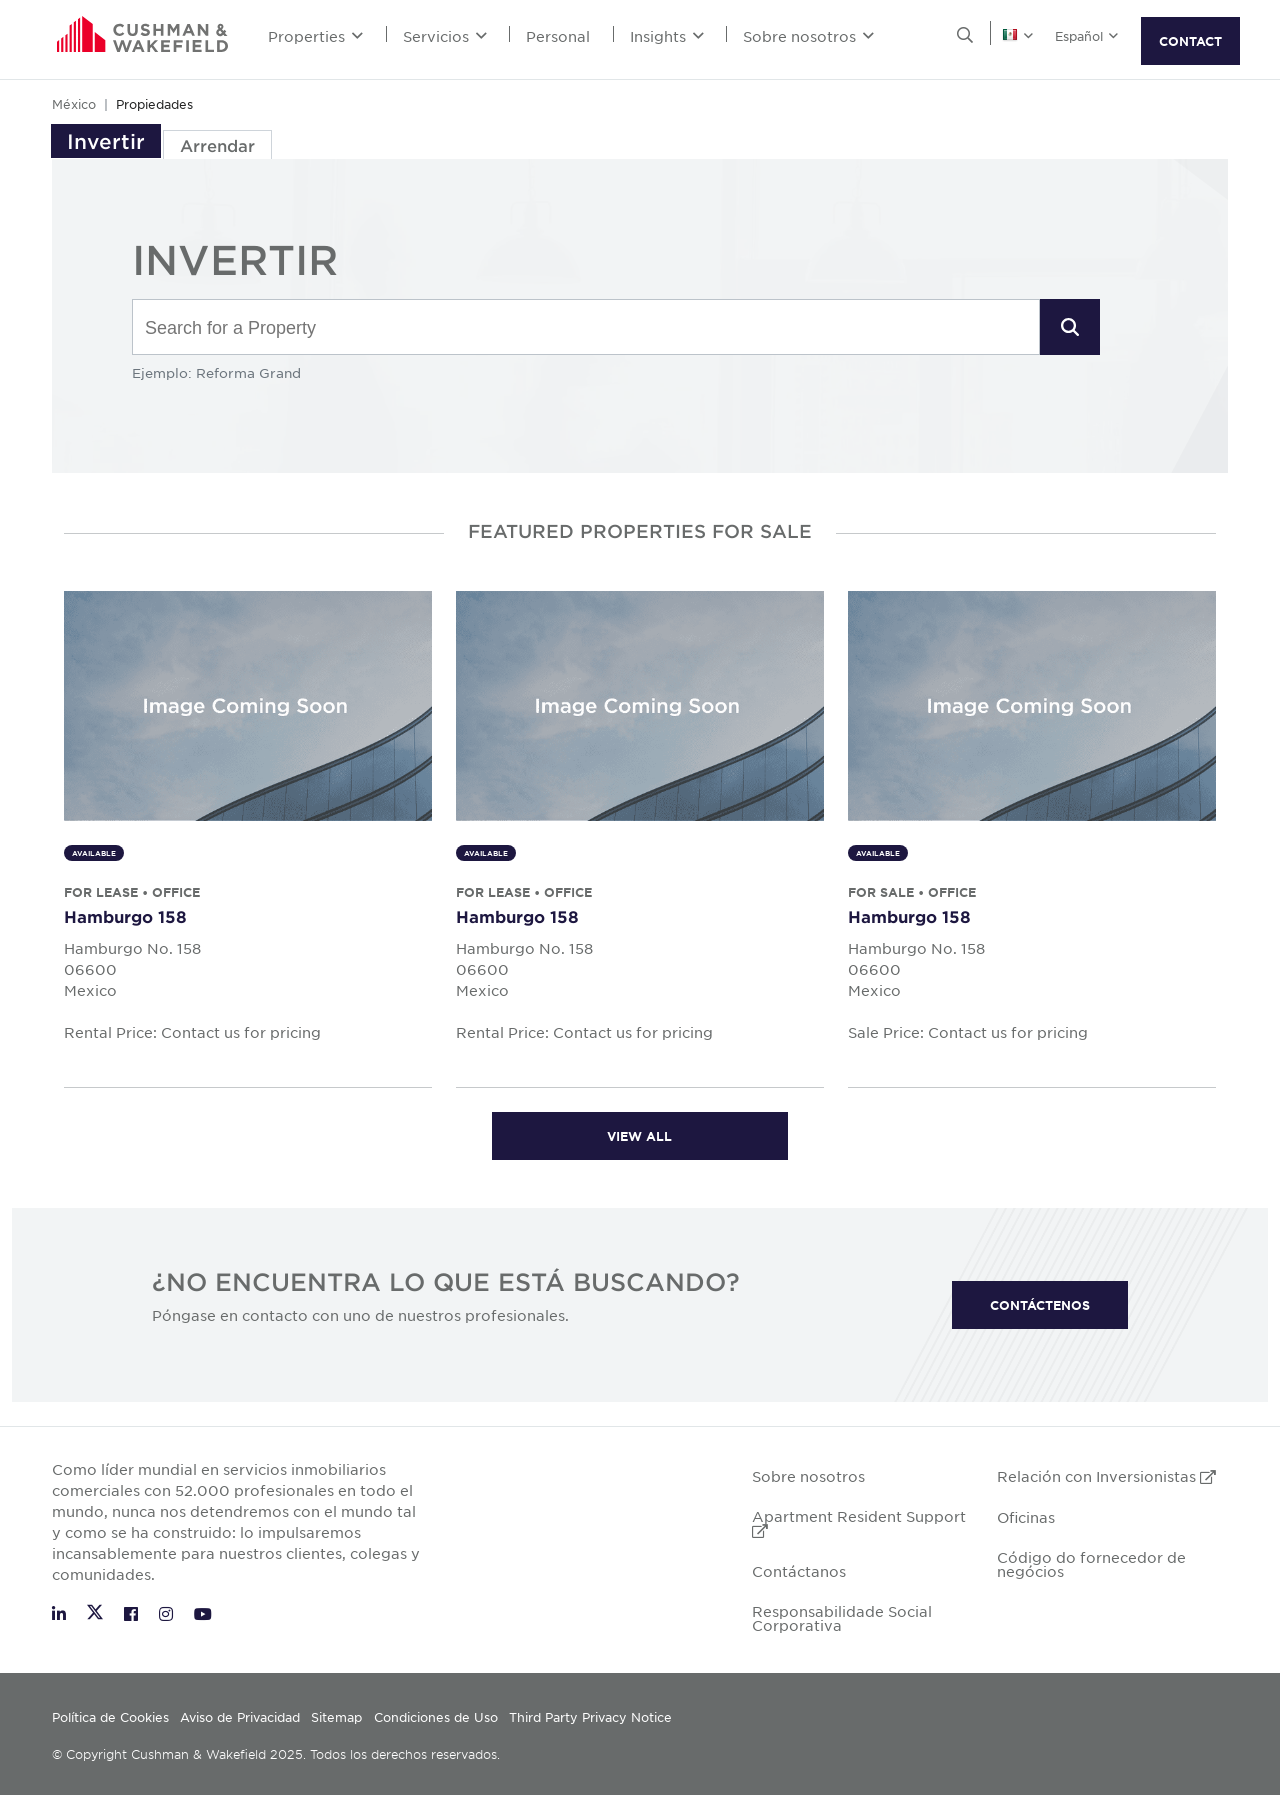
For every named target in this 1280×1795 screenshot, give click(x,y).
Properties (315, 36)
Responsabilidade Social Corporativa (842, 1618)
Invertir (106, 141)
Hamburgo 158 (125, 916)
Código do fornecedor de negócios (1091, 1564)
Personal (558, 36)
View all (639, 1136)
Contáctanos (799, 1571)
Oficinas (1026, 1517)
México (74, 104)
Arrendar (217, 145)
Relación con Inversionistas (1106, 1476)
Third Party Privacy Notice (590, 1717)
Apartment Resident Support (859, 1522)
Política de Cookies (110, 1717)
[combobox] (586, 328)
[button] (1070, 327)
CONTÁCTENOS (1040, 1305)
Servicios (445, 36)
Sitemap (336, 1717)
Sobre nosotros (808, 36)
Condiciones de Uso (436, 1717)
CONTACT (1190, 41)
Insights (667, 36)
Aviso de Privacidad (240, 1717)
